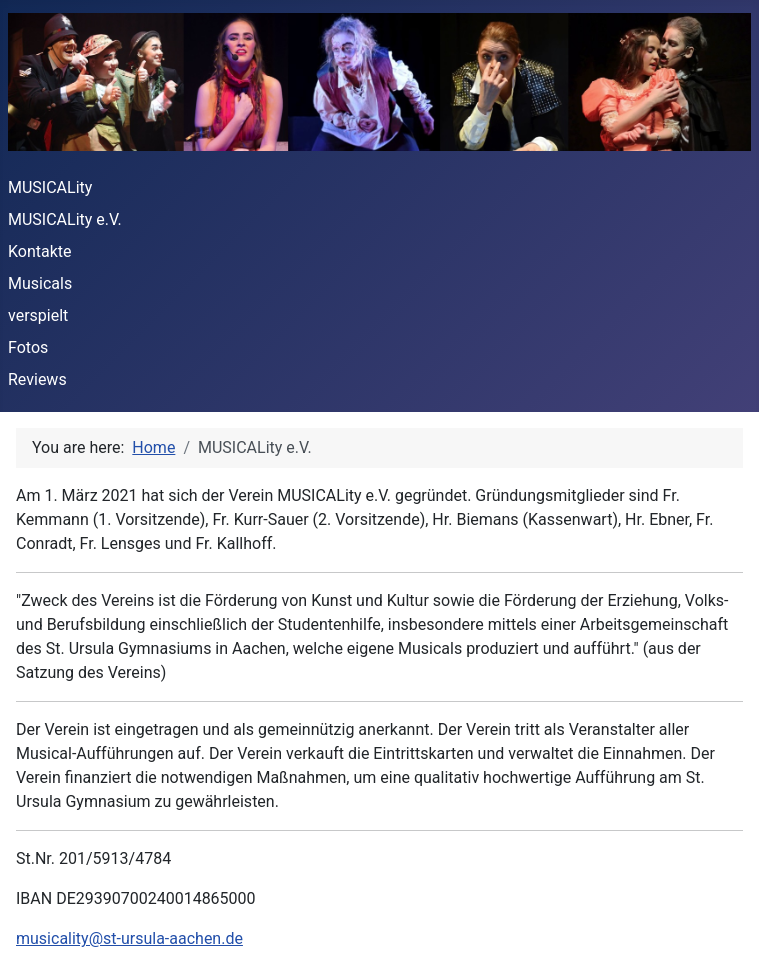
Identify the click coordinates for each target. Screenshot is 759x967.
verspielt (38, 315)
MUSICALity (50, 187)
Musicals (40, 283)
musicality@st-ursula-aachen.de (129, 938)
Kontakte (40, 251)
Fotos (28, 347)
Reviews (37, 379)
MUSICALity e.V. (65, 219)
